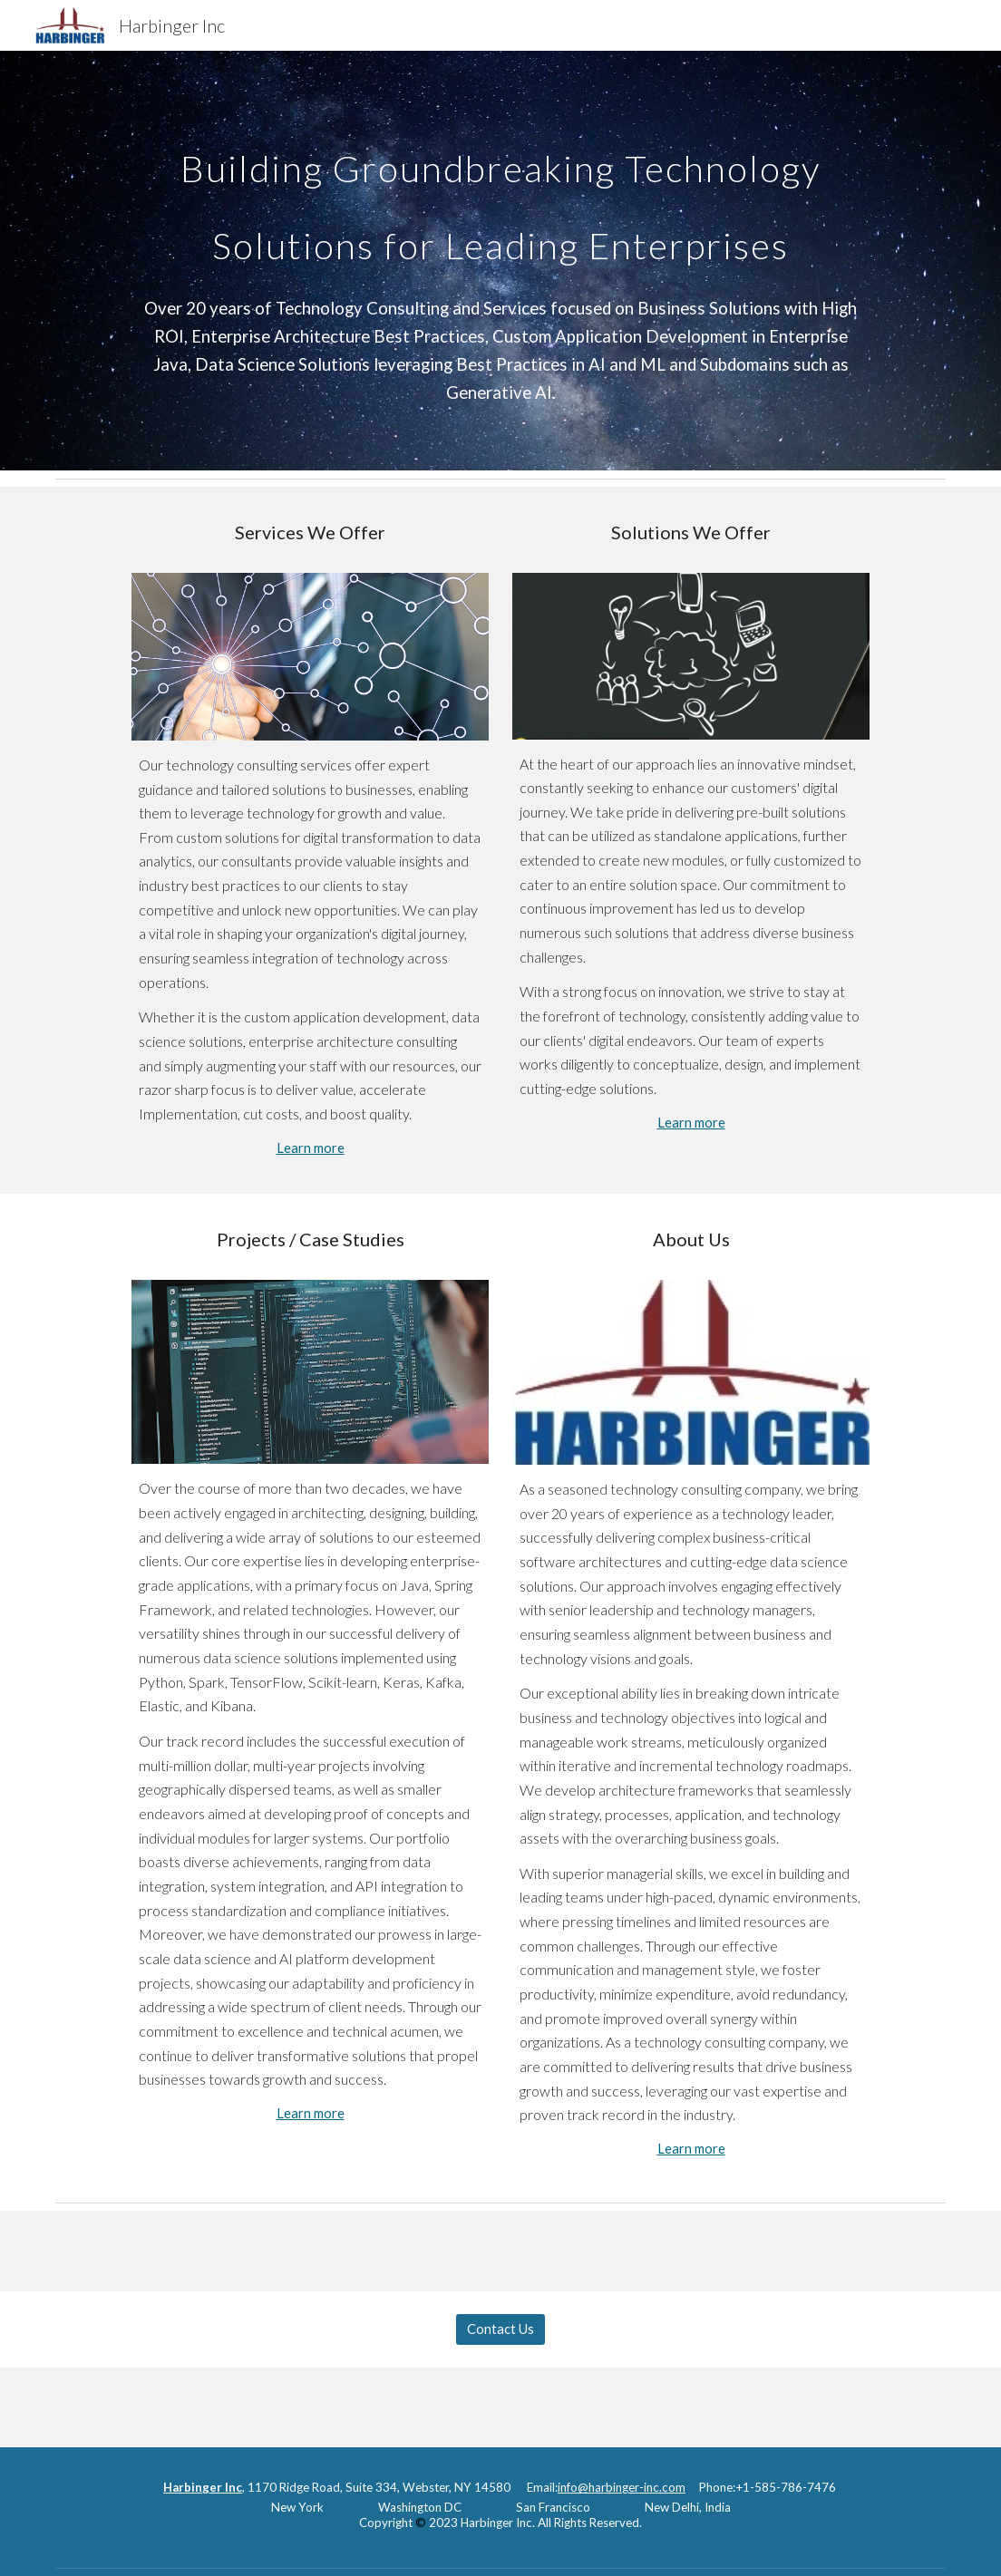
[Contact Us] (500, 2329)
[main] (500, 192)
